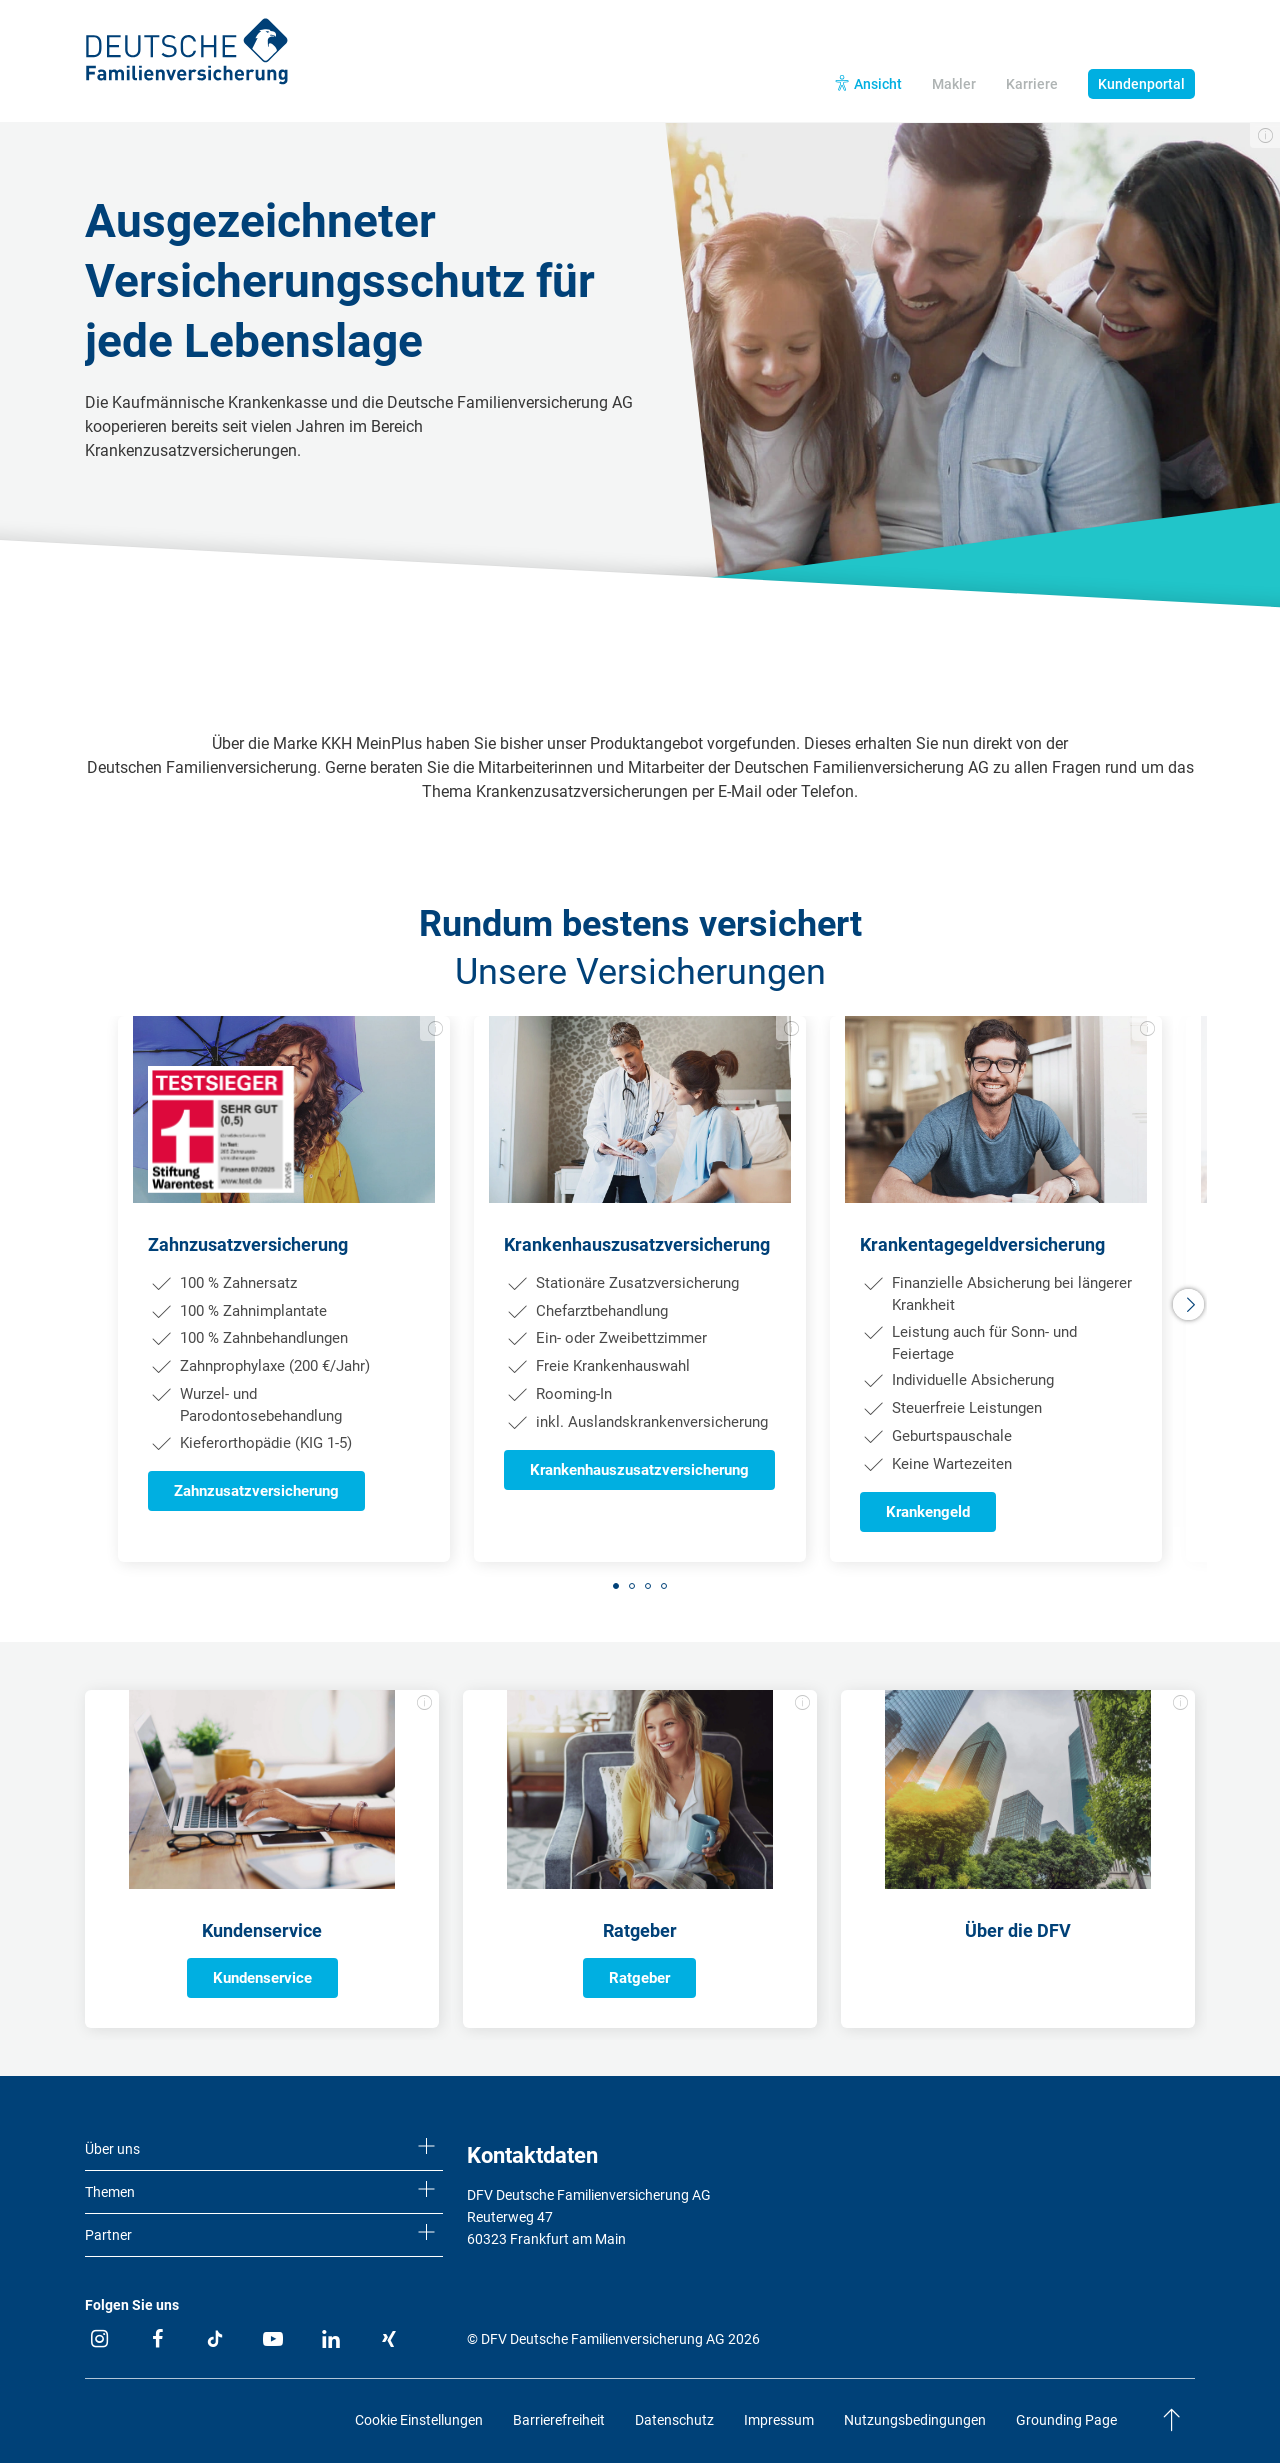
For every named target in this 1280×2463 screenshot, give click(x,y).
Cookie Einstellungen (419, 2420)
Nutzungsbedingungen (915, 2420)
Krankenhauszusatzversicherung (639, 1470)
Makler (954, 84)
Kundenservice (262, 1978)
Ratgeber (639, 1978)
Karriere (1032, 84)
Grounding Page (1066, 2420)
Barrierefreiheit (559, 2420)
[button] (1190, 1305)
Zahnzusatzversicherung (256, 1491)
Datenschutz (674, 2420)
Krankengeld (928, 1512)
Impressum (779, 2420)
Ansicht (878, 84)
